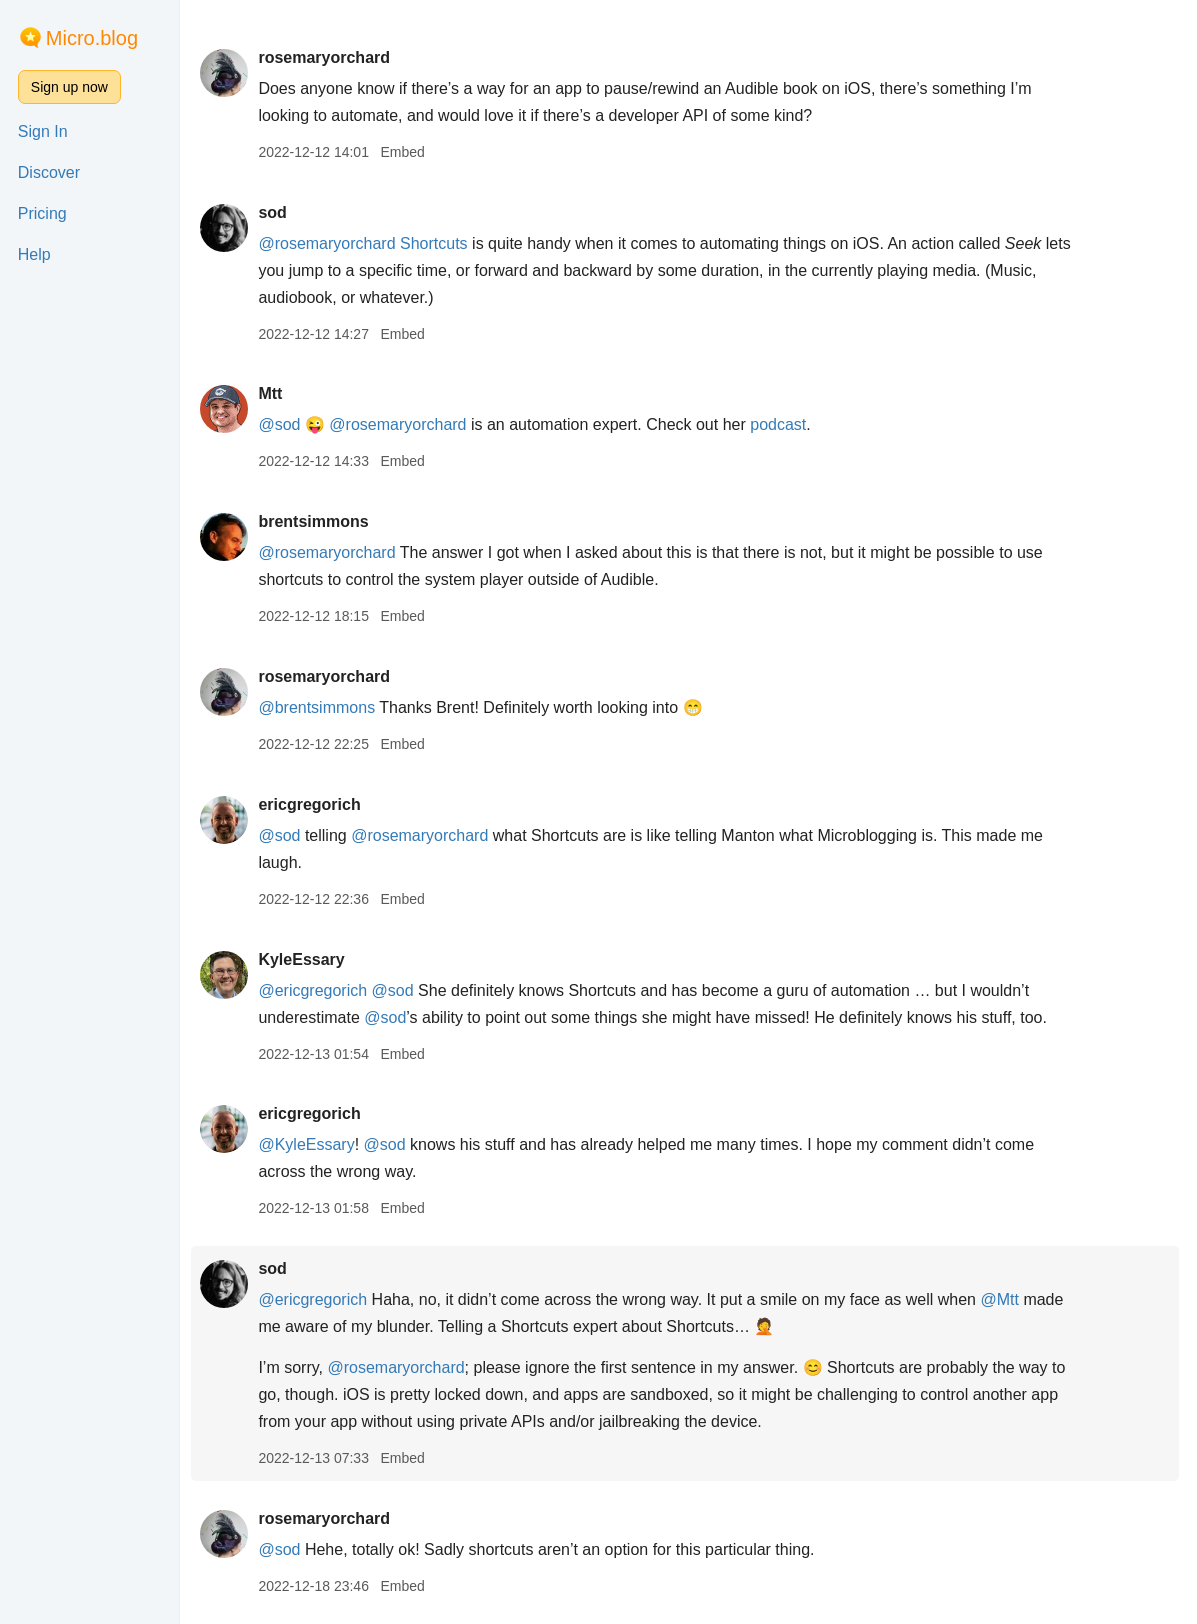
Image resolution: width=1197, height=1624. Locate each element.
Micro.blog (92, 38)
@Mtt (1003, 1299)
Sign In (43, 131)
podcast (782, 424)
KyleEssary (305, 959)
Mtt (274, 393)
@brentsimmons (320, 707)
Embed (406, 152)
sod (276, 212)
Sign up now (69, 87)
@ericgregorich (316, 990)
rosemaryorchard (328, 57)
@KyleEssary (310, 1144)
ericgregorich (313, 804)
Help (34, 254)
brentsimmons (317, 521)
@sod (283, 424)
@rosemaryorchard (330, 243)
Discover (49, 172)
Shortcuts (438, 243)
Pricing (42, 213)
